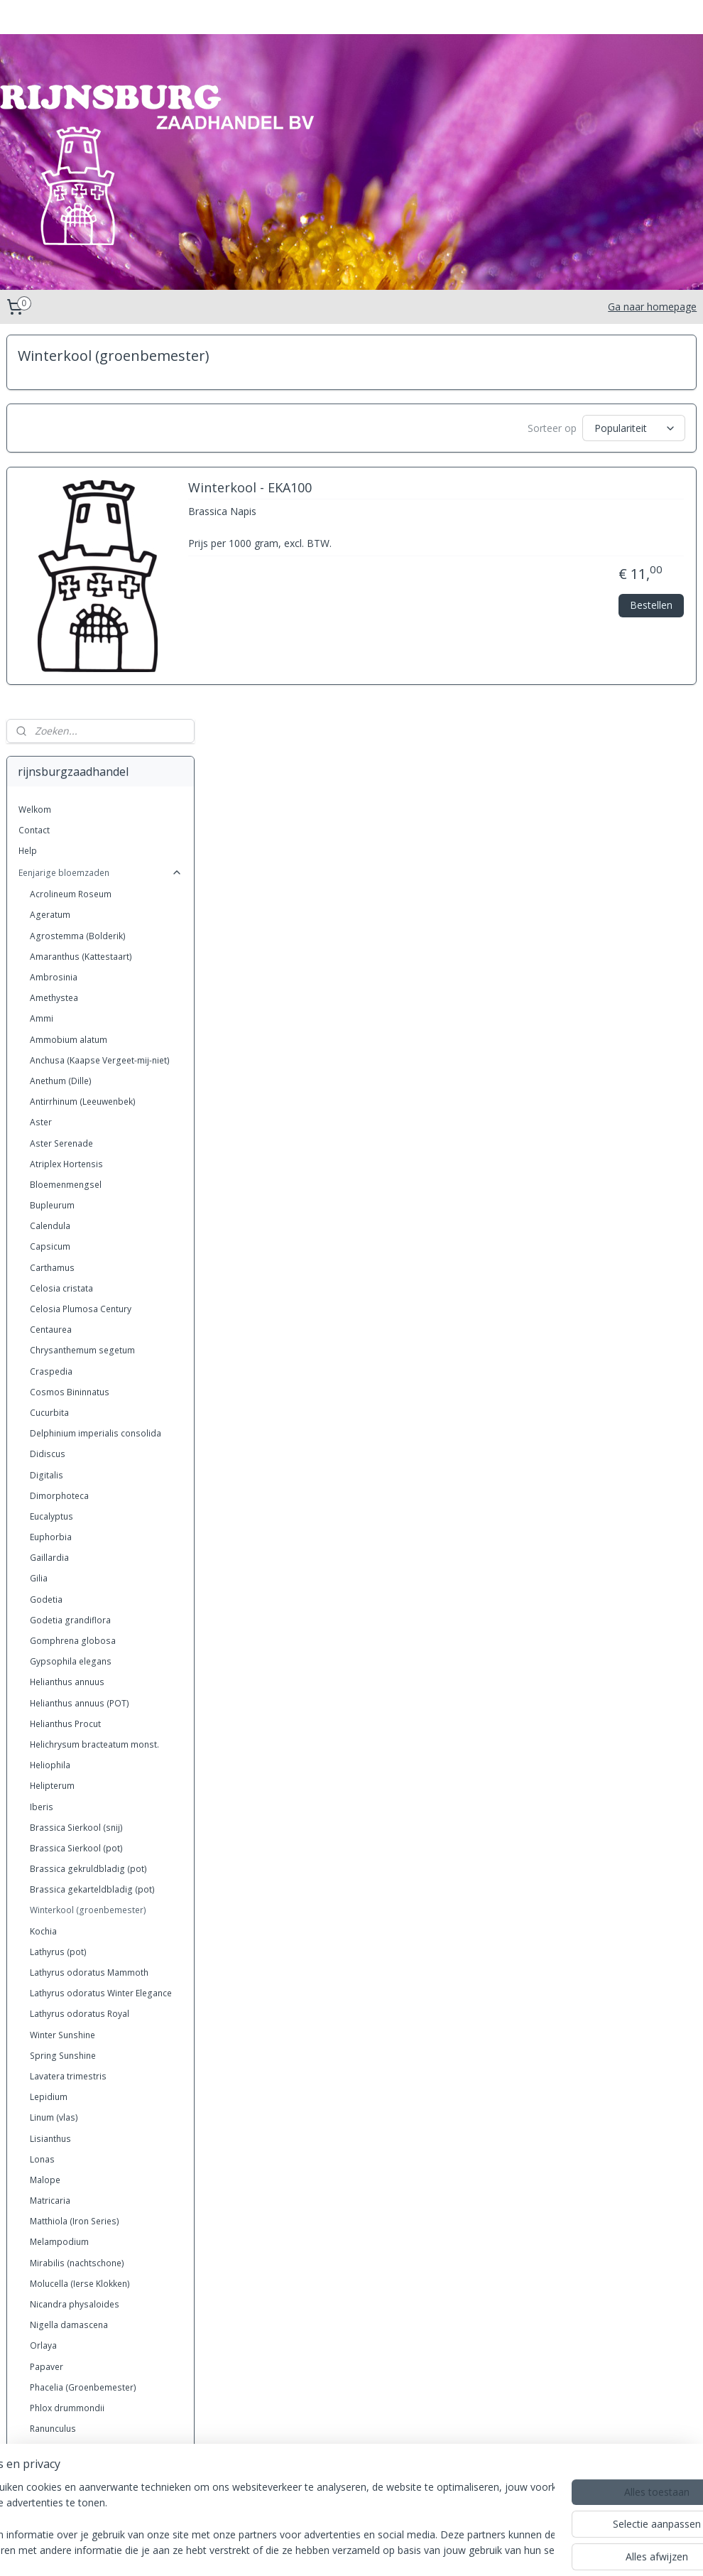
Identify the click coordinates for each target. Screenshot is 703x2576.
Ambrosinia (53, 593)
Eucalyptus (51, 1132)
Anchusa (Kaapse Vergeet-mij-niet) (100, 676)
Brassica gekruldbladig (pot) (88, 1484)
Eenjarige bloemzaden (100, 488)
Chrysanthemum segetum (82, 966)
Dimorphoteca (59, 1111)
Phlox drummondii (67, 2024)
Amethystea (54, 613)
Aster (41, 738)
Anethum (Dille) (61, 697)
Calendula (50, 841)
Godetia (46, 1215)
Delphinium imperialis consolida (95, 1049)
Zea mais (48, 2314)
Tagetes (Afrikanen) (69, 2231)
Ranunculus (53, 2044)
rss (295, 2550)
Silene (42, 2148)
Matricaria (50, 1816)
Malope (45, 1796)
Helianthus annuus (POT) (79, 1319)
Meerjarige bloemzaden (100, 2398)
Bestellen (651, 610)
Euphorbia (51, 1153)
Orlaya (43, 1961)
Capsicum (50, 863)
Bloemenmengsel (66, 800)
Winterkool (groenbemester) (88, 1526)
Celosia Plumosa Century (80, 925)
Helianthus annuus (67, 1298)
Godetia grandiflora (70, 1236)
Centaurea (51, 945)
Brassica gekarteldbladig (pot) (92, 1505)
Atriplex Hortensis (66, 780)
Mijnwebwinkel (563, 2550)
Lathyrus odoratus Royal (79, 1629)
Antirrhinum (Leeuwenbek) (83, 717)
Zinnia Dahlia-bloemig (74, 2355)
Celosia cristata (61, 904)
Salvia (41, 2086)
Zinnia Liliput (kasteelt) (75, 2376)
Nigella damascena (69, 1940)
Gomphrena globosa (73, 1256)
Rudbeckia (51, 2065)
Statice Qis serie (63, 2190)
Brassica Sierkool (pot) (76, 1464)
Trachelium (52, 2252)
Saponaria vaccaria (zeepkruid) (93, 2107)
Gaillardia (49, 1173)
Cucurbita (49, 1028)
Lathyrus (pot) (58, 1568)
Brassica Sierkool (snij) (76, 1443)
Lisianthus (50, 1754)
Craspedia (51, 987)
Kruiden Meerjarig (100, 2489)
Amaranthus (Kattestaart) (81, 572)
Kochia (43, 1547)
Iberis (41, 1423)
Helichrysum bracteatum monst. (94, 1360)
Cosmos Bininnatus (69, 1008)
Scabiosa (48, 2127)
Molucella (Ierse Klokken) (80, 1899)
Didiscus (47, 1070)
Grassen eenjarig (100, 2421)
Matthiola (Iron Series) (74, 1837)
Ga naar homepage (652, 306)
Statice (43, 2169)
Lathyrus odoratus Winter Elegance (101, 1609)
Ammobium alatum (68, 655)
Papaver (46, 1982)
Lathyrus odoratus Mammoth (89, 1588)
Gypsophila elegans (70, 1277)
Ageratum (50, 531)
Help (27, 466)
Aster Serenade (61, 759)
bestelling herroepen (350, 2550)
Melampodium (59, 1858)
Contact (34, 446)
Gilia (39, 1195)
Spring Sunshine (63, 1671)
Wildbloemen (57, 2272)
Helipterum (52, 1401)
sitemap (265, 2550)
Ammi (41, 634)
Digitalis (46, 1091)
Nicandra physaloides (74, 1920)
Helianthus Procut (65, 1339)
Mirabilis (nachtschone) (77, 1879)
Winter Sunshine (62, 1651)
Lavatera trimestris (68, 1692)
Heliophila (50, 1381)
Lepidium (48, 1712)
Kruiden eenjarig (100, 2466)
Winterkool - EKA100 (451, 494)
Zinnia (42, 2335)
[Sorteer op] (568, 428)
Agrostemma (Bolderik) (78, 552)
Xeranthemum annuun (74, 2293)
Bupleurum (52, 821)
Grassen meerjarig (100, 2443)
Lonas (42, 1775)
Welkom (34, 425)
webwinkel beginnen (439, 2550)
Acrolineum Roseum (70, 510)
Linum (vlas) (54, 1733)
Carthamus (52, 883)
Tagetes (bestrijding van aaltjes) (95, 2210)
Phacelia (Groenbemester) (83, 2003)
